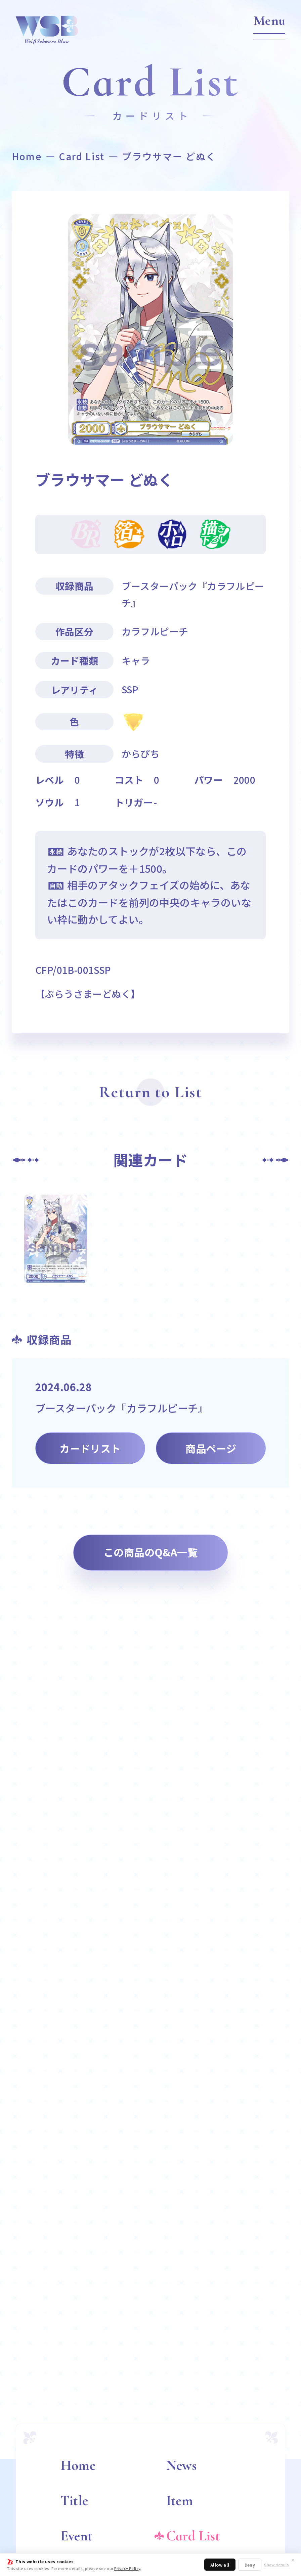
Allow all (219, 2565)
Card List (81, 156)
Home (27, 156)
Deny (250, 2565)
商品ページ (210, 1448)
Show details (276, 2565)
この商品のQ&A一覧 (150, 1552)
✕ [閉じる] (293, 2560)
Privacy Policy (127, 2568)
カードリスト (90, 1448)
